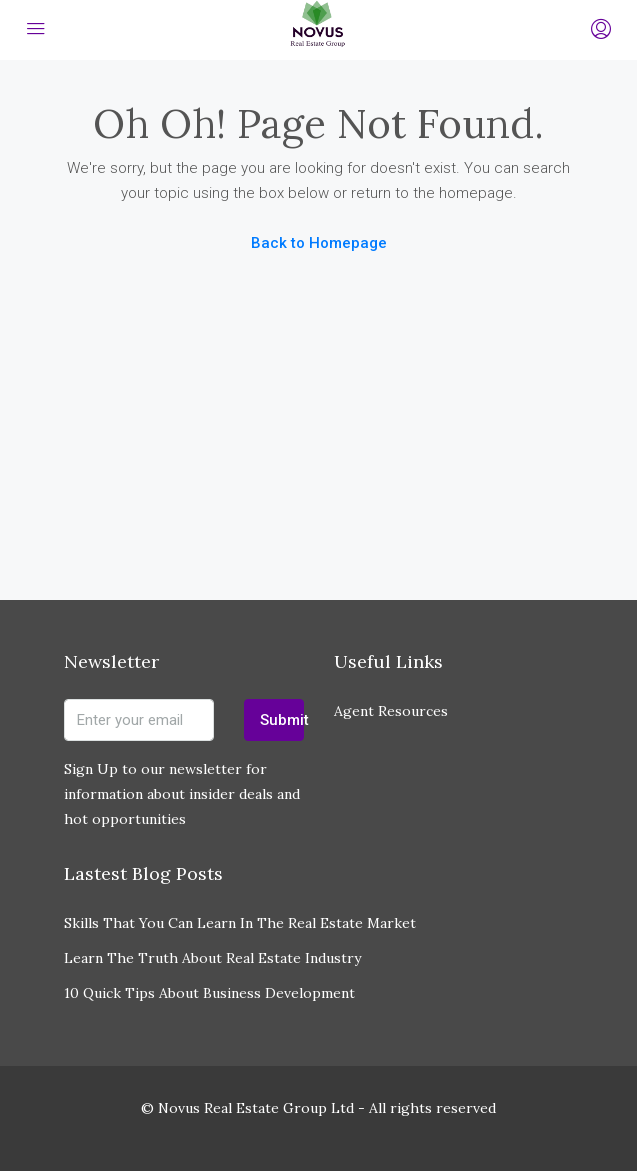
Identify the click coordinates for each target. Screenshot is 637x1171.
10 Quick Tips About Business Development (209, 993)
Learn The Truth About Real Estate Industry (212, 958)
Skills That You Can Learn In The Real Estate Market (240, 923)
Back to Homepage (319, 243)
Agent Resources (391, 711)
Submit (282, 720)
